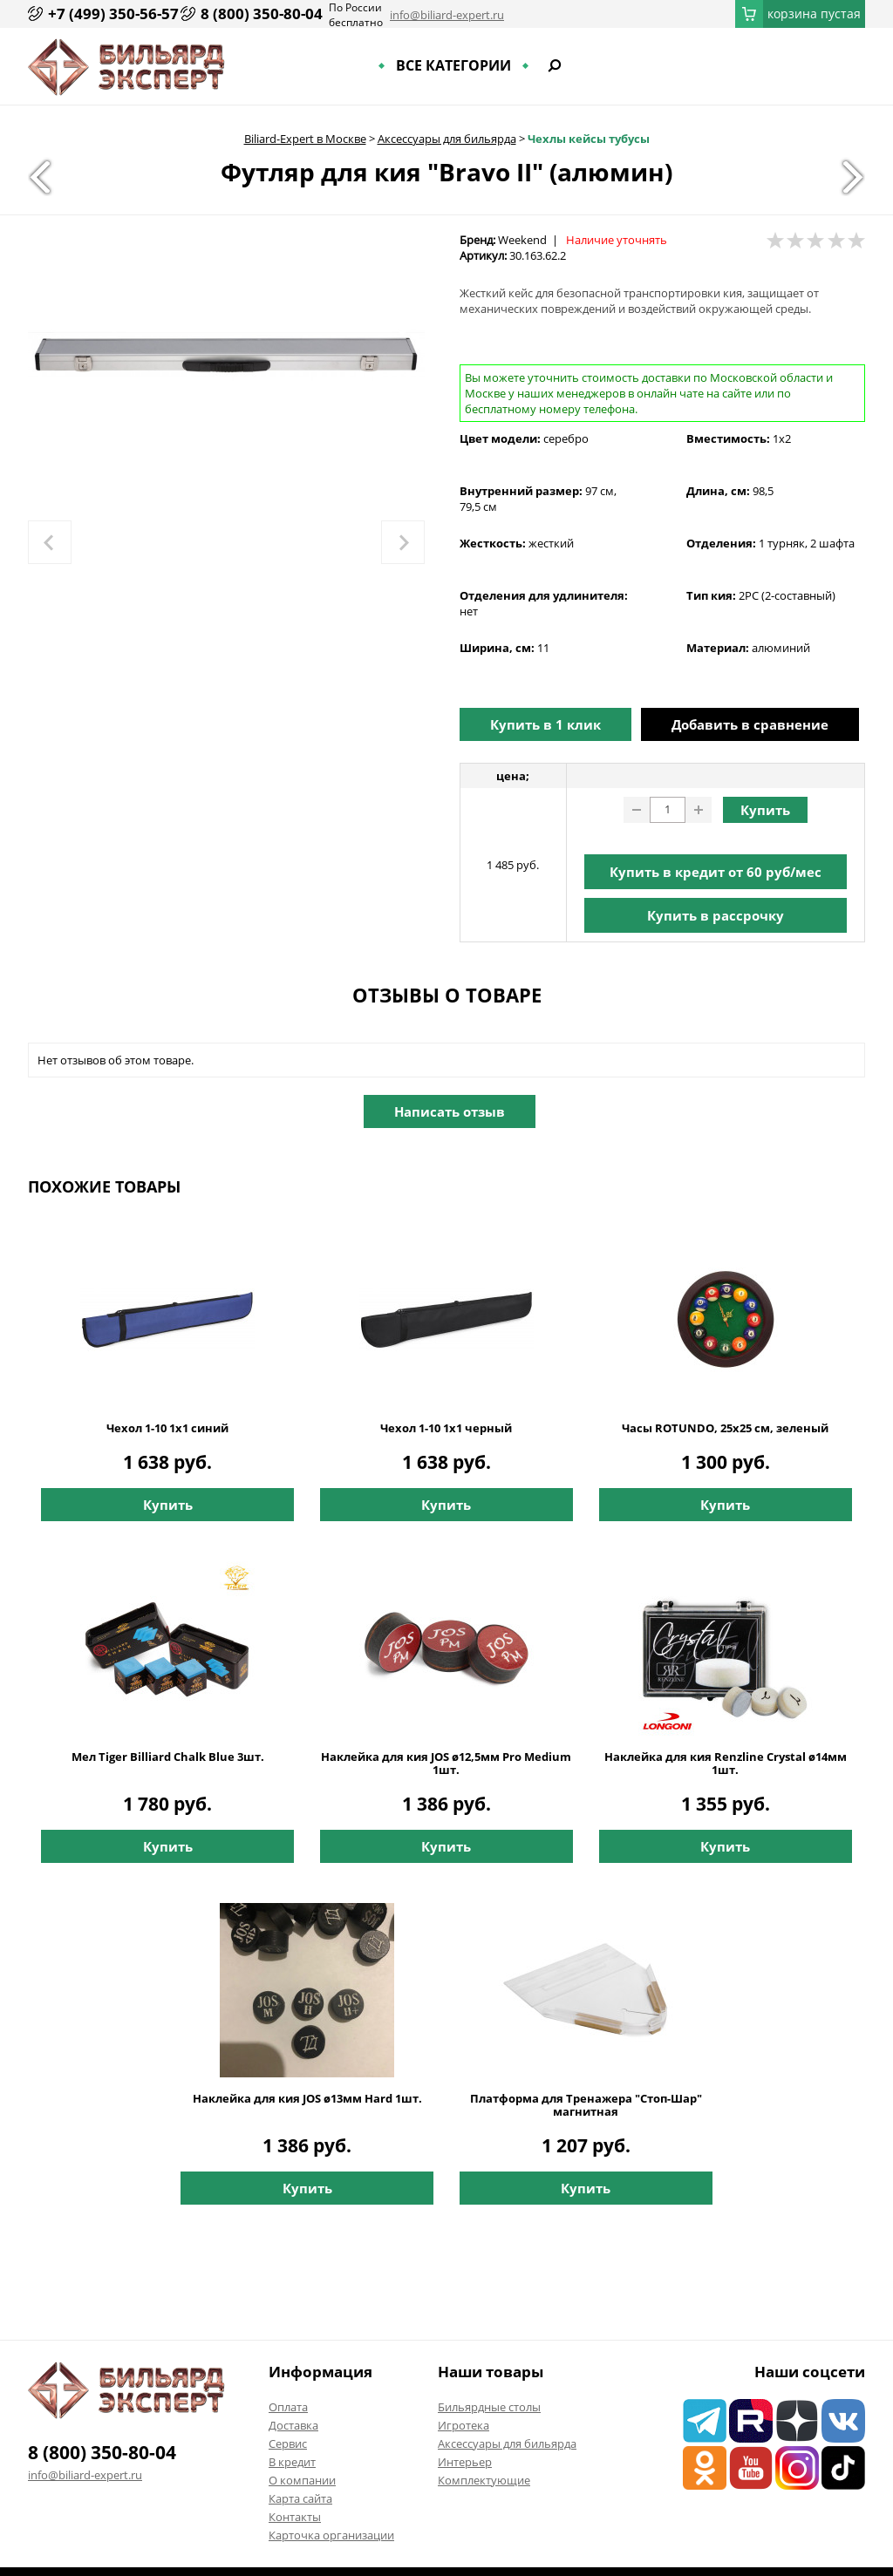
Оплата (288, 2407)
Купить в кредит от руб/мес (715, 871)
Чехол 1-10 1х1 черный (446, 1428)
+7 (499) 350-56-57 (113, 13)
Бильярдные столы (489, 2407)
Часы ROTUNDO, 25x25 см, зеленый (725, 1428)
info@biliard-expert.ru (447, 15)
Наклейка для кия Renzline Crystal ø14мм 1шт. (725, 1763)
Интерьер (465, 2462)
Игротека (463, 2425)
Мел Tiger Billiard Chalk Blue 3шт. (168, 1757)
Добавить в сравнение (749, 724)
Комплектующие (484, 2480)
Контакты (295, 2517)
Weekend (522, 240)
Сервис (288, 2443)
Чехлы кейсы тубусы (589, 138)
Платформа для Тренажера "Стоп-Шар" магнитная (586, 2105)
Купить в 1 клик (545, 724)
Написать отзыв (449, 1111)
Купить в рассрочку (715, 915)
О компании (302, 2480)
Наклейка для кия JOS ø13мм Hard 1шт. (307, 2098)
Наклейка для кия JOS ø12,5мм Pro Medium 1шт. (446, 1763)
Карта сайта (300, 2498)
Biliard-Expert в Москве (305, 138)
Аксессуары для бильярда (447, 138)
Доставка (293, 2425)
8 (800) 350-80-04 (262, 13)
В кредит (292, 2462)
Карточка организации (331, 2535)
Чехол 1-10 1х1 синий (167, 1428)
